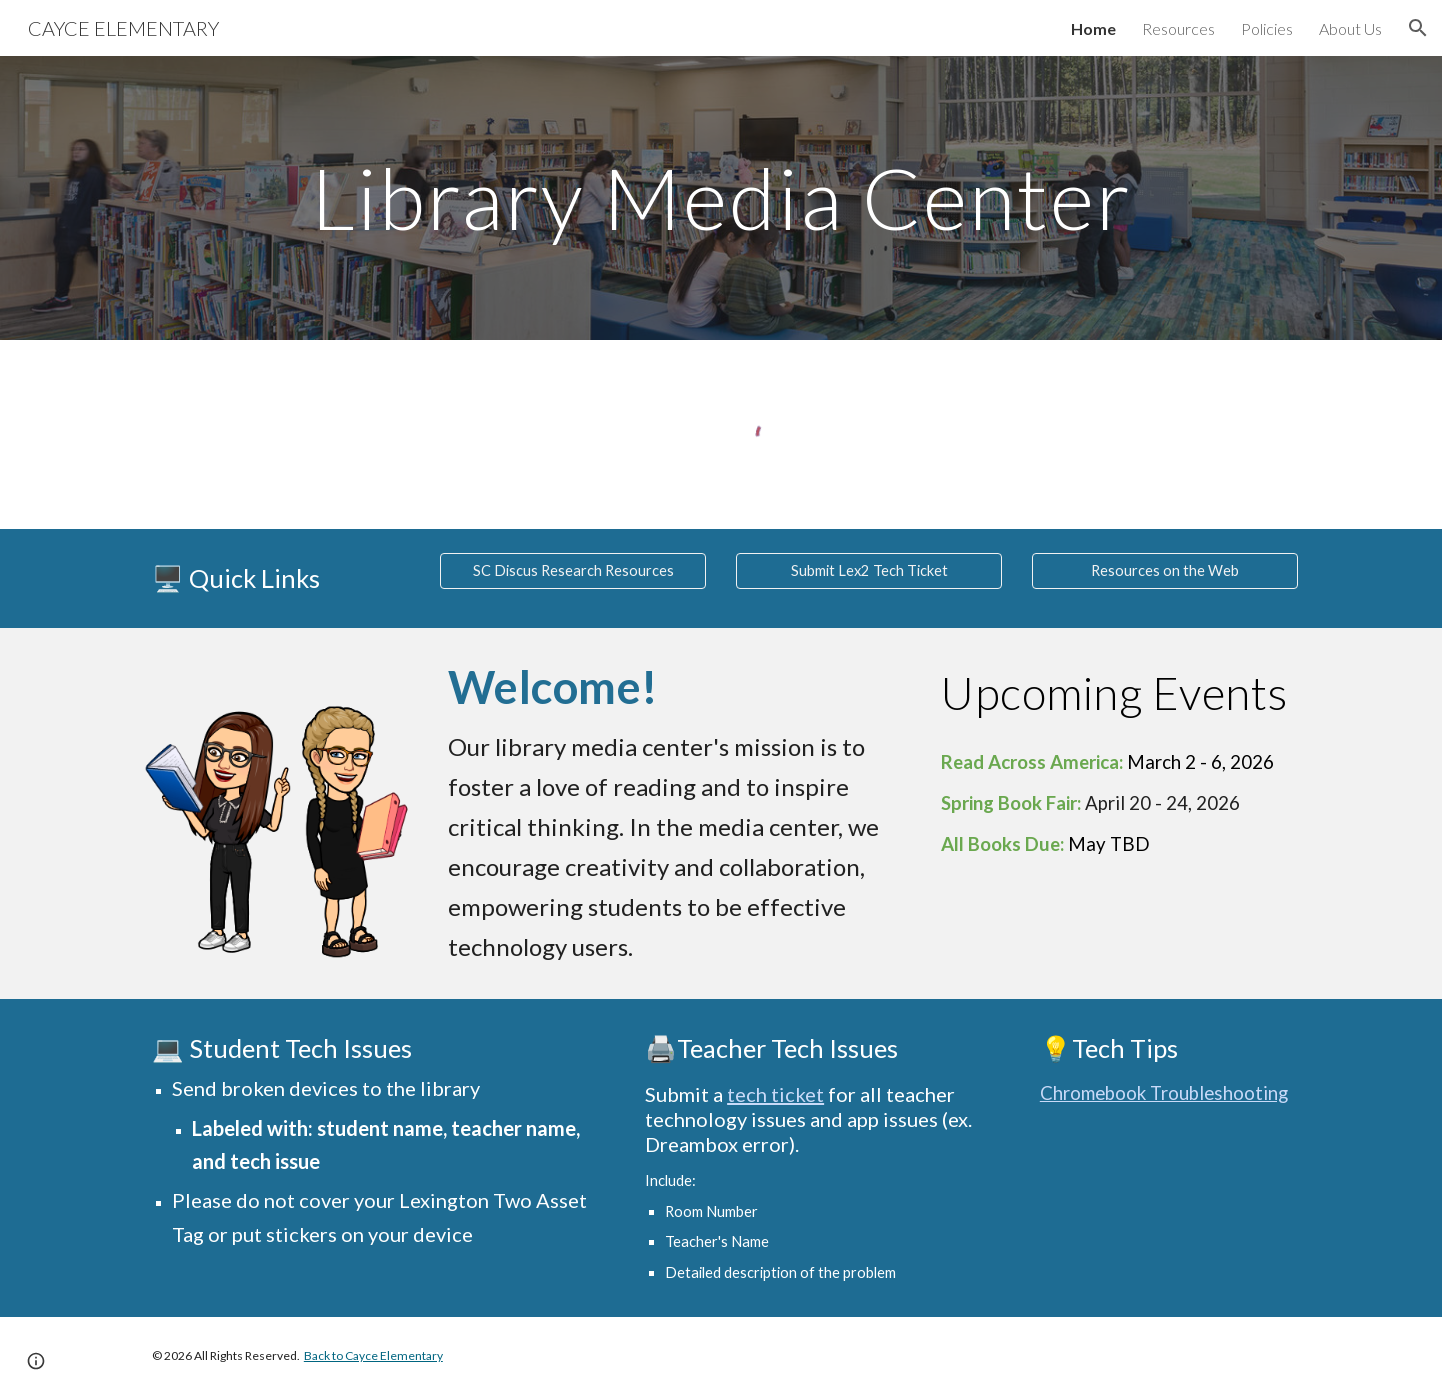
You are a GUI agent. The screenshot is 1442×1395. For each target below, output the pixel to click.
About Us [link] (1350, 28)
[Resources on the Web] (1165, 571)
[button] (1418, 28)
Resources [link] (1178, 28)
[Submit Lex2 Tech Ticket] (869, 571)
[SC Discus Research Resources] (573, 571)
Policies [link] (1267, 28)
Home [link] (1093, 28)
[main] (721, 197)
